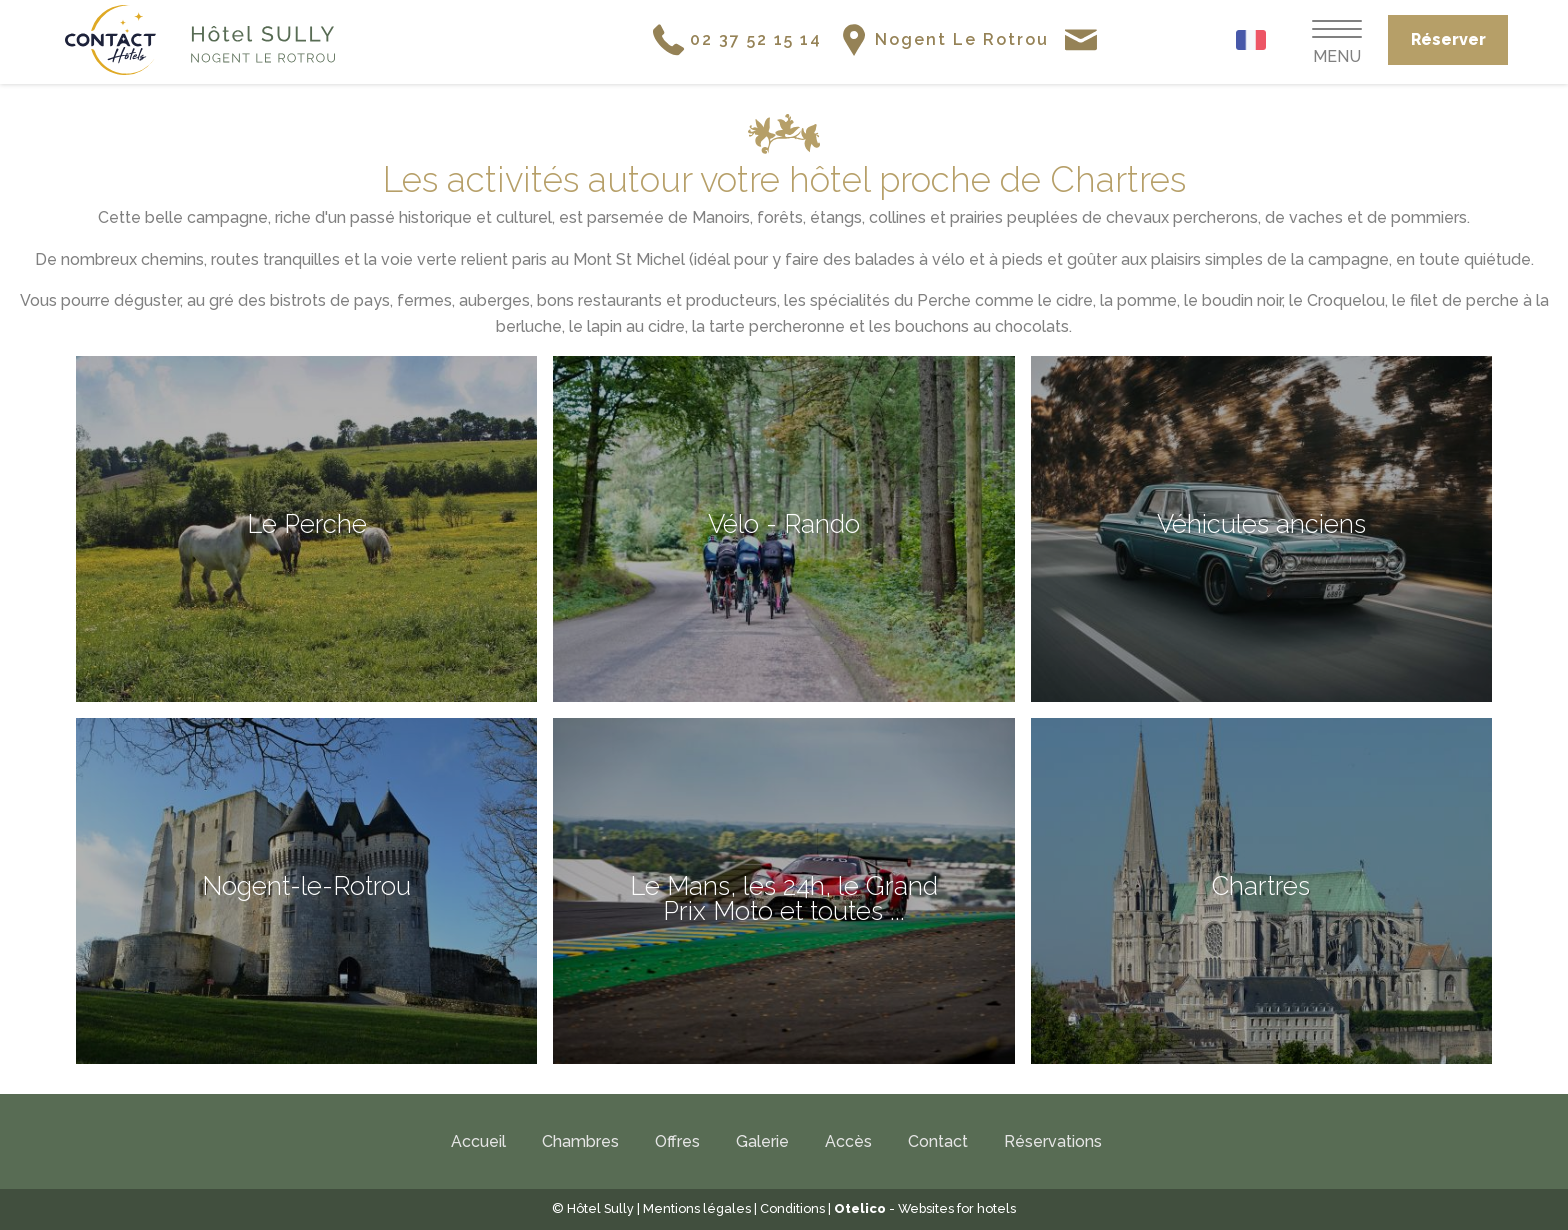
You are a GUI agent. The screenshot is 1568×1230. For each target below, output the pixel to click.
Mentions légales (697, 1208)
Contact (938, 1141)
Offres (677, 1141)
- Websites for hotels (925, 1208)
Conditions (792, 1208)
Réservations (1053, 1141)
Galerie (762, 1141)
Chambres (580, 1141)
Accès (848, 1141)
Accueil (478, 1141)
